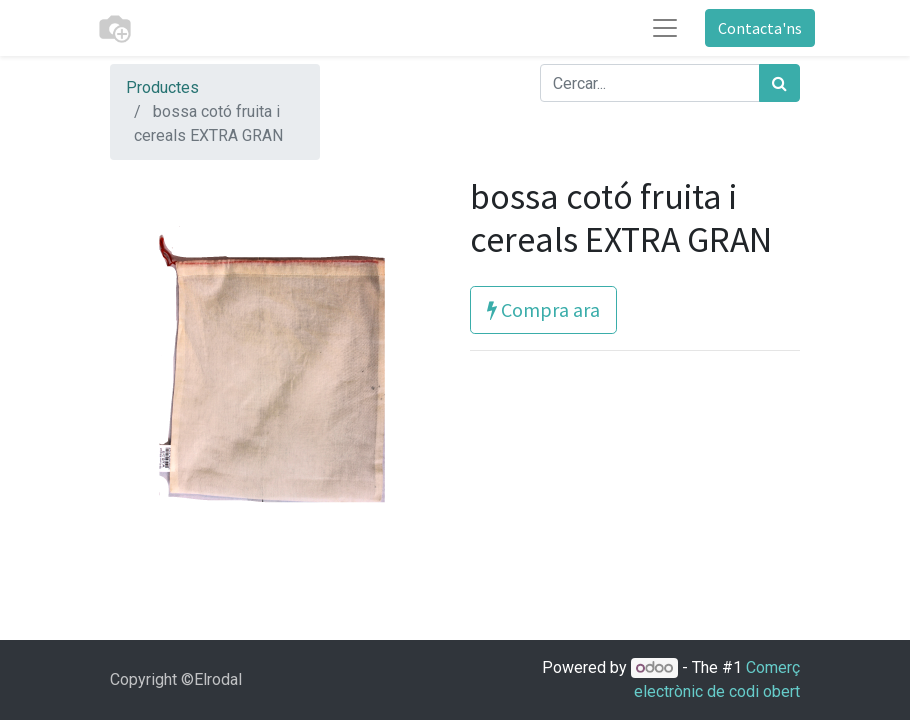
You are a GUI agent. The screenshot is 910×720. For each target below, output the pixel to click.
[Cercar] (779, 83)
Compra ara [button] (543, 309)
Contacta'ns (760, 28)
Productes (162, 87)
